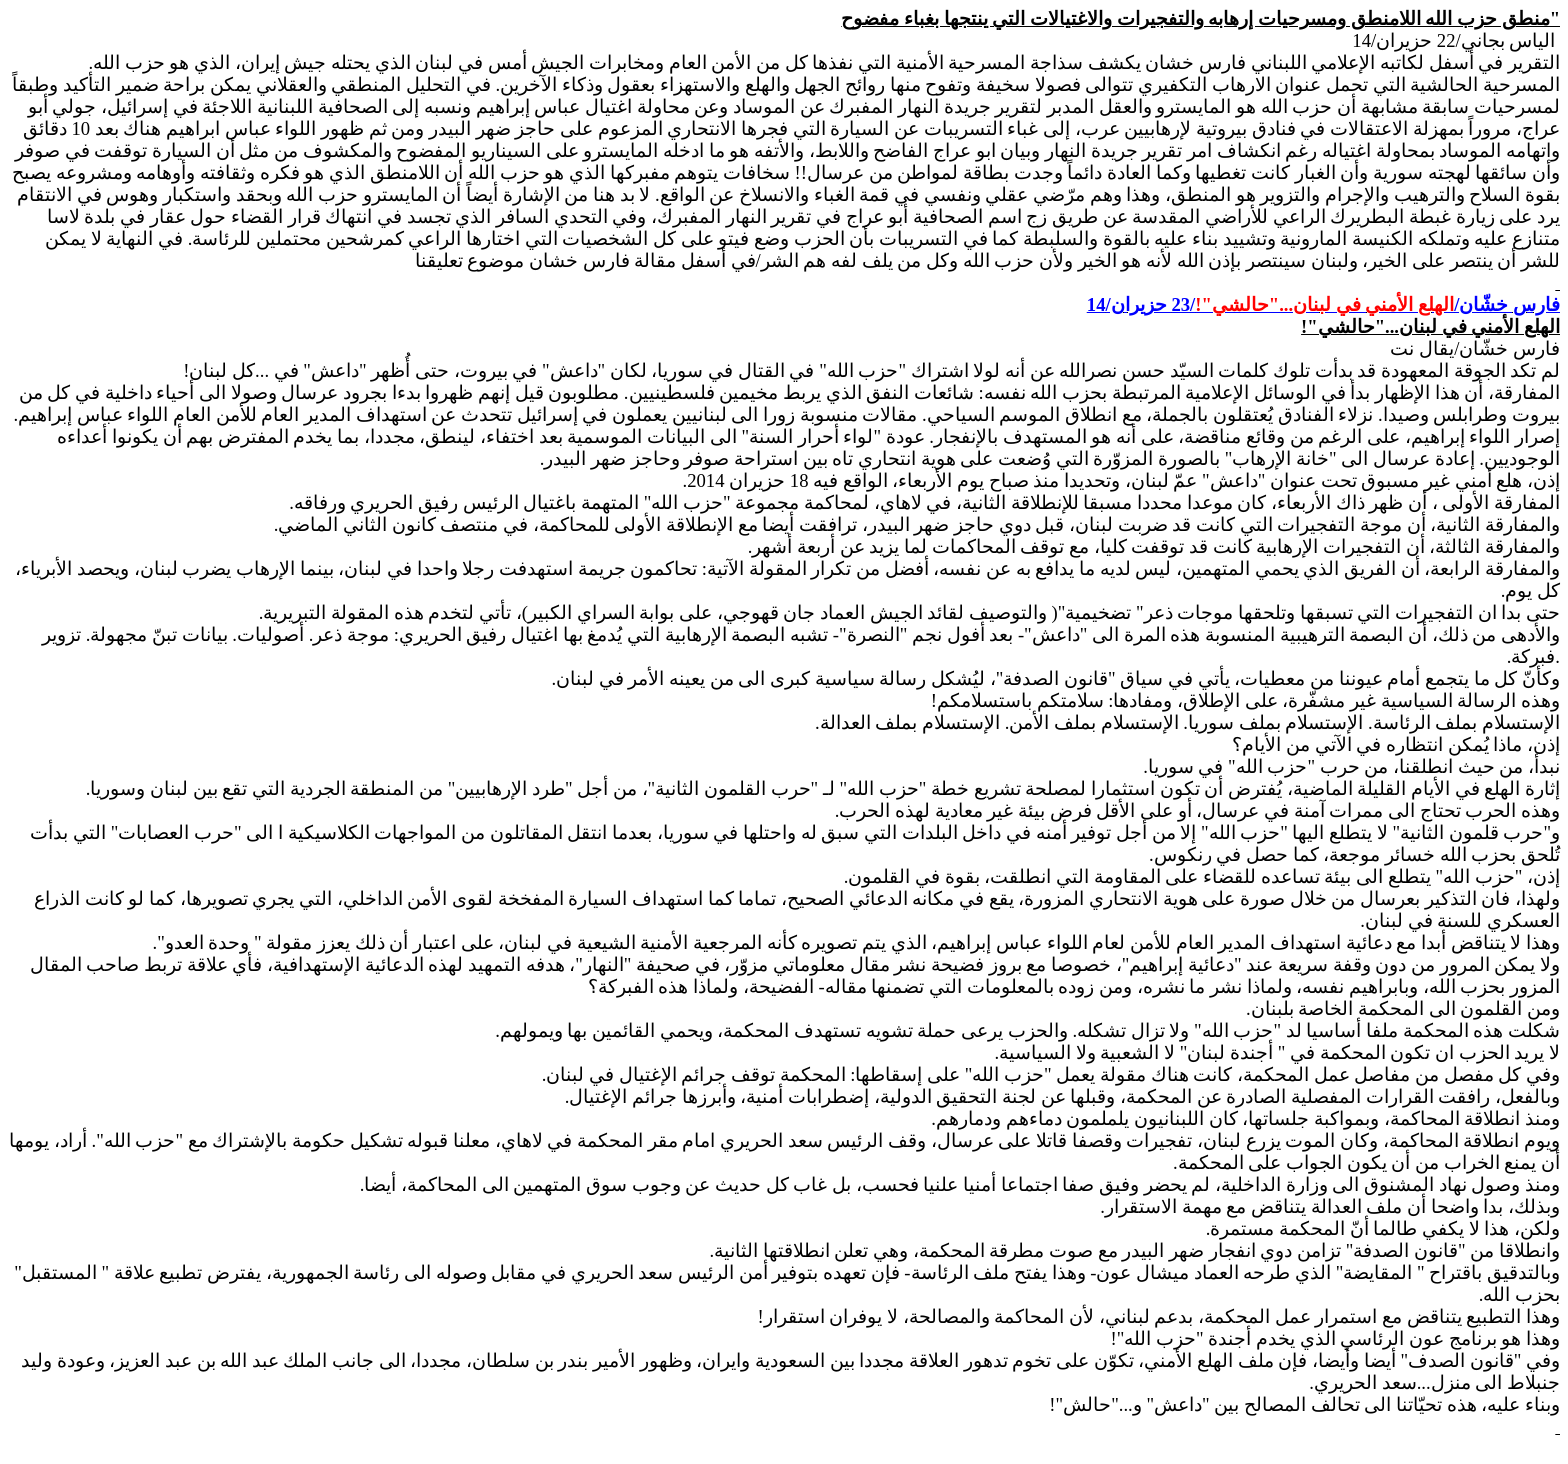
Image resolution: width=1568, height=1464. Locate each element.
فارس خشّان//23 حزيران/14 (1323, 304)
